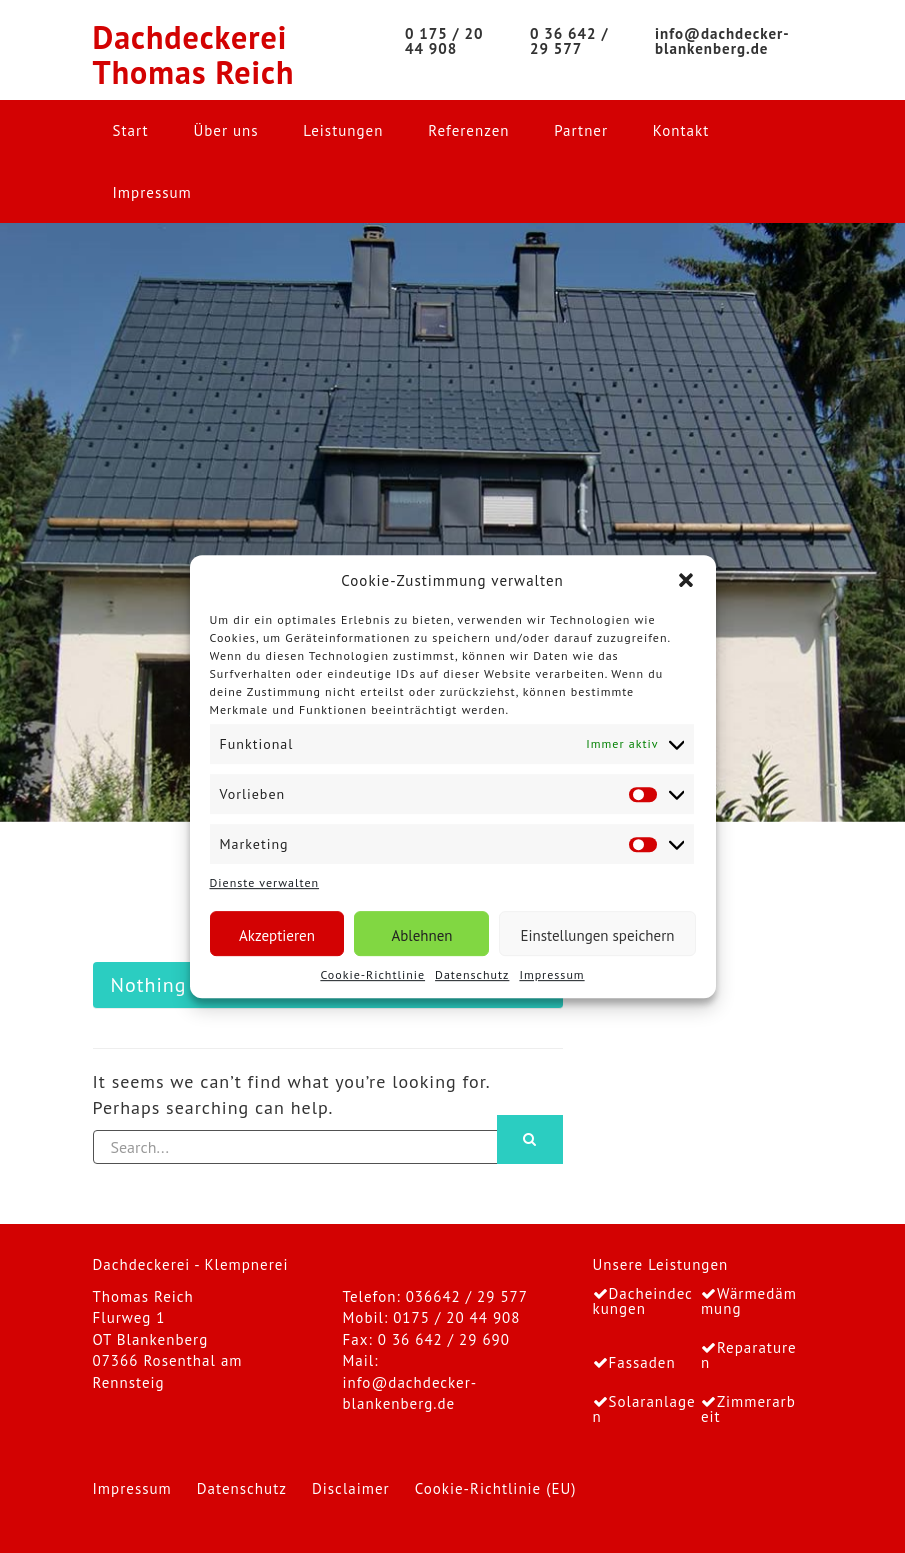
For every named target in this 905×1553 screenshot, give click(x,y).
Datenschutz (472, 974)
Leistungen (343, 130)
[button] (686, 580)
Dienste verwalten (265, 882)
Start (131, 130)
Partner (581, 130)
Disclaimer (351, 1488)
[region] (452, 522)
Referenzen (468, 130)
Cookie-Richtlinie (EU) (496, 1488)
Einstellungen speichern (597, 935)
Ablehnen (421, 935)
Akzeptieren (277, 935)
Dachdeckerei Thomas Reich (194, 55)
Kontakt (681, 130)
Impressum (551, 974)
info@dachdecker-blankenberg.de (410, 1393)
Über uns (225, 130)
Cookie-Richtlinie (372, 974)
